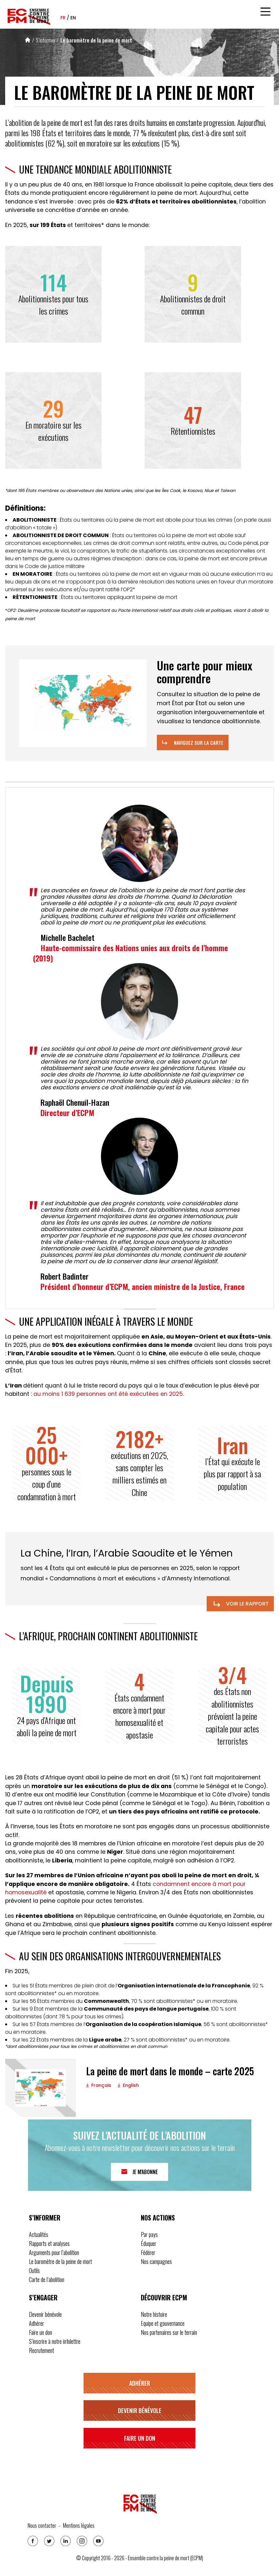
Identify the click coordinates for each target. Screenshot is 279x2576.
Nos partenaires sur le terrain (169, 2332)
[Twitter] (49, 2541)
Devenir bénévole (45, 2314)
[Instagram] (82, 2541)
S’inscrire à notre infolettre (54, 2341)
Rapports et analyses (49, 2243)
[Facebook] (33, 2541)
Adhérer (36, 2323)
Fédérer (148, 2252)
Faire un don (40, 2332)
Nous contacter (42, 2525)
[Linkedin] (65, 2541)
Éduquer (148, 2243)
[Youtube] (98, 2541)
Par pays (149, 2234)
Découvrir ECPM (164, 2297)
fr (63, 17)
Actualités (38, 2234)
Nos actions (158, 2217)
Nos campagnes (156, 2261)
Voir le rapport (240, 1604)
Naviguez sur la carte (198, 742)
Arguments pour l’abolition (54, 2252)
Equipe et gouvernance (162, 2323)
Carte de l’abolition (46, 2279)
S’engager (43, 2297)
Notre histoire (154, 2314)
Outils (34, 2270)
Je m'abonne (145, 2172)
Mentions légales (78, 2525)
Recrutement (41, 2350)
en (73, 17)
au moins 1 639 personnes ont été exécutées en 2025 (108, 1394)
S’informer (46, 40)
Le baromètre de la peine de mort (96, 40)
